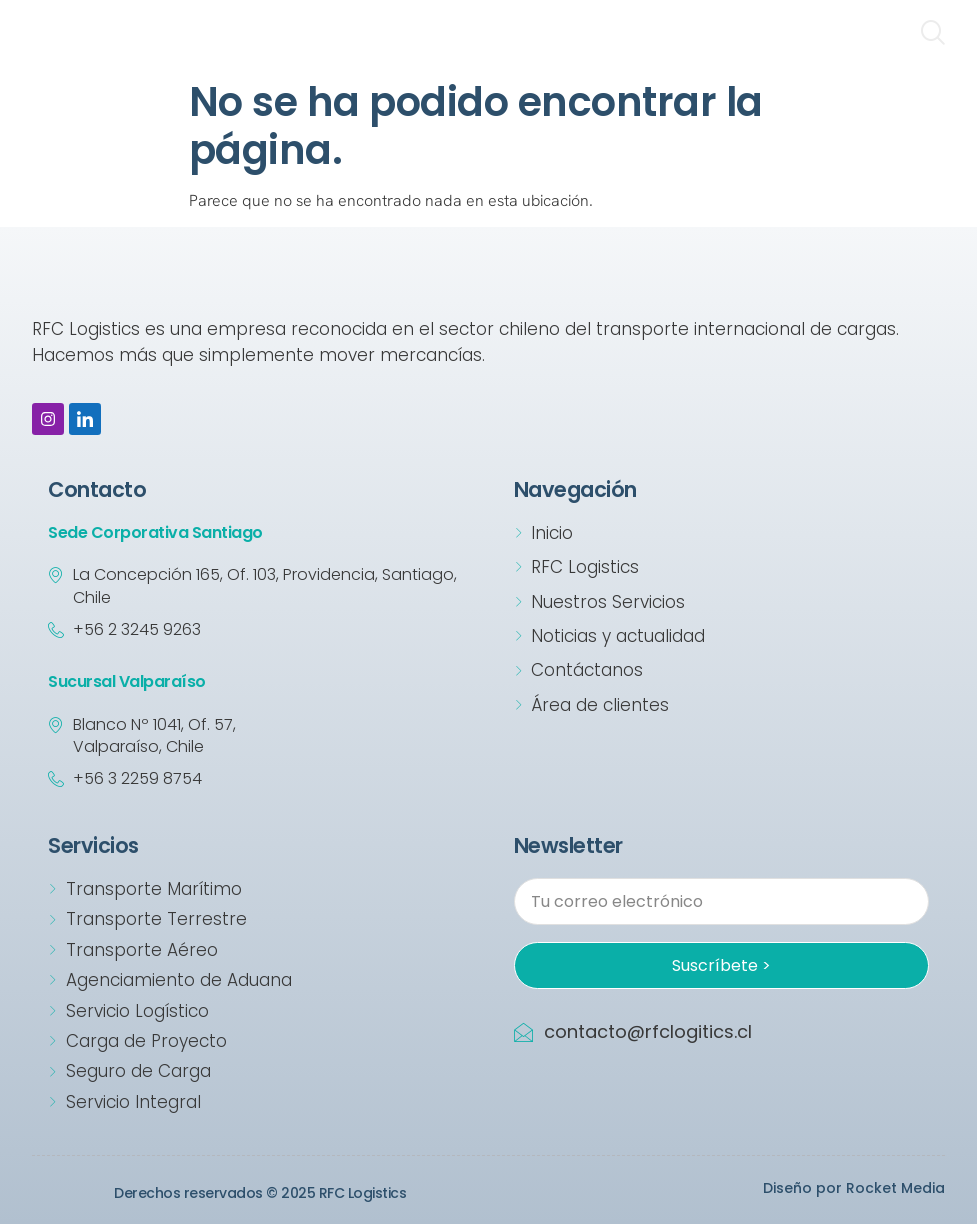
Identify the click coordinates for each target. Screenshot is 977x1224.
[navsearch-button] (932, 35)
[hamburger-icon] (874, 35)
